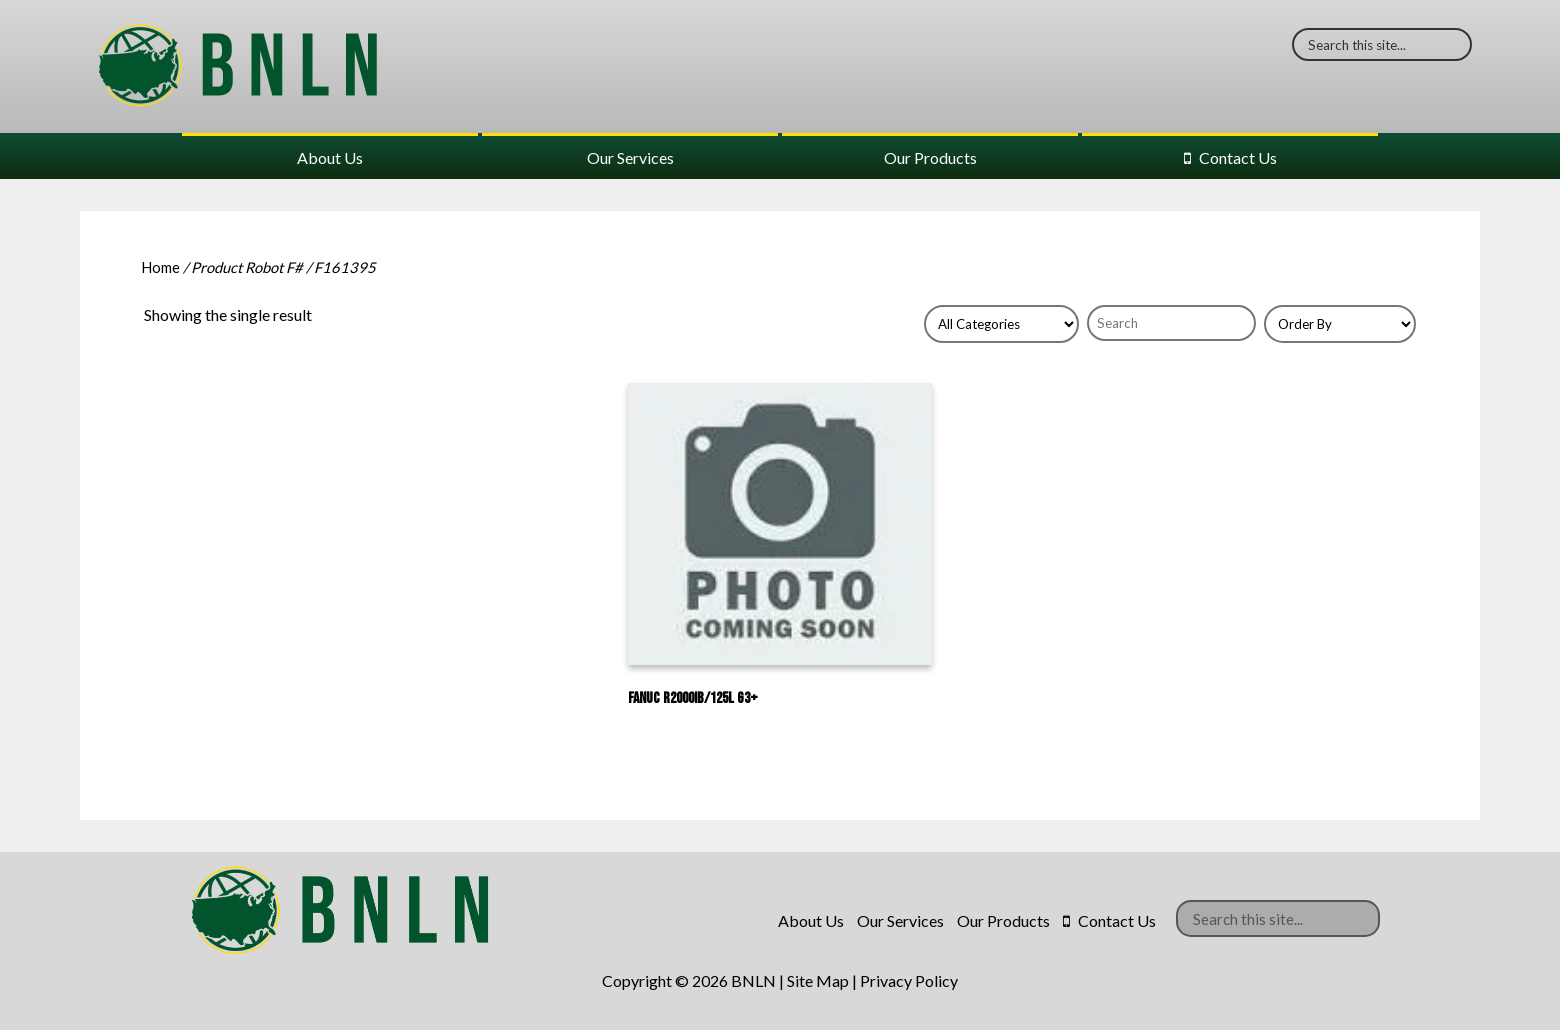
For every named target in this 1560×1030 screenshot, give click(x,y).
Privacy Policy (909, 980)
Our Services (630, 157)
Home (160, 267)
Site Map (818, 980)
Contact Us (1238, 157)
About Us (330, 157)
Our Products (930, 157)
